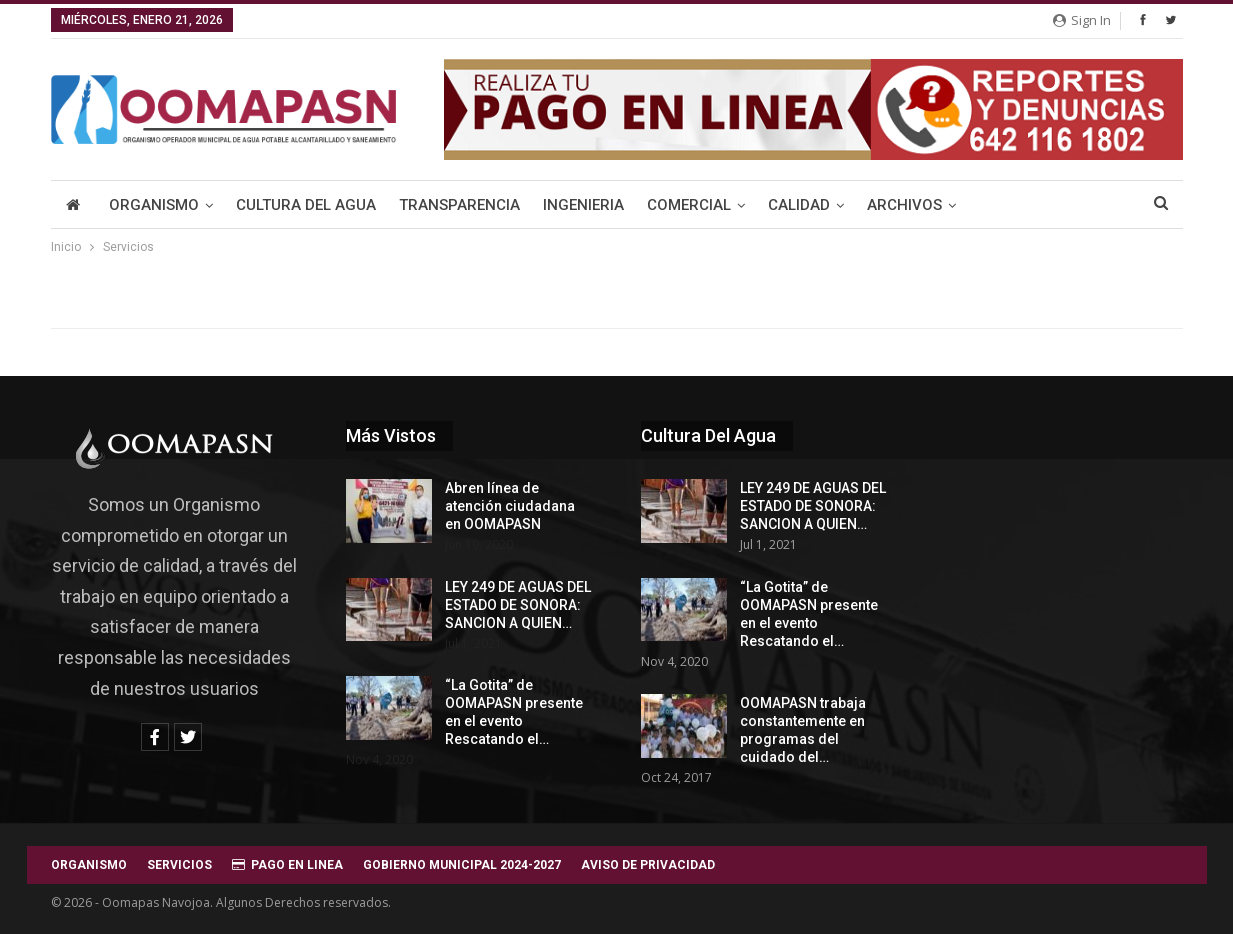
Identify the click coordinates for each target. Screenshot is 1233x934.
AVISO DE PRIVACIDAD (648, 865)
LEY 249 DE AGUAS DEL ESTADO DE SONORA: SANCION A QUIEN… (518, 605)
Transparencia (459, 205)
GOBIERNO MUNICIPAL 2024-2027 (462, 865)
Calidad (799, 205)
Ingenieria (583, 205)
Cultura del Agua (306, 205)
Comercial (689, 205)
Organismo (154, 205)
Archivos (904, 205)
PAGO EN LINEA (287, 865)
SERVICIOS (179, 865)
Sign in (1082, 20)
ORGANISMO (89, 865)
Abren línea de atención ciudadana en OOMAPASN (510, 506)
